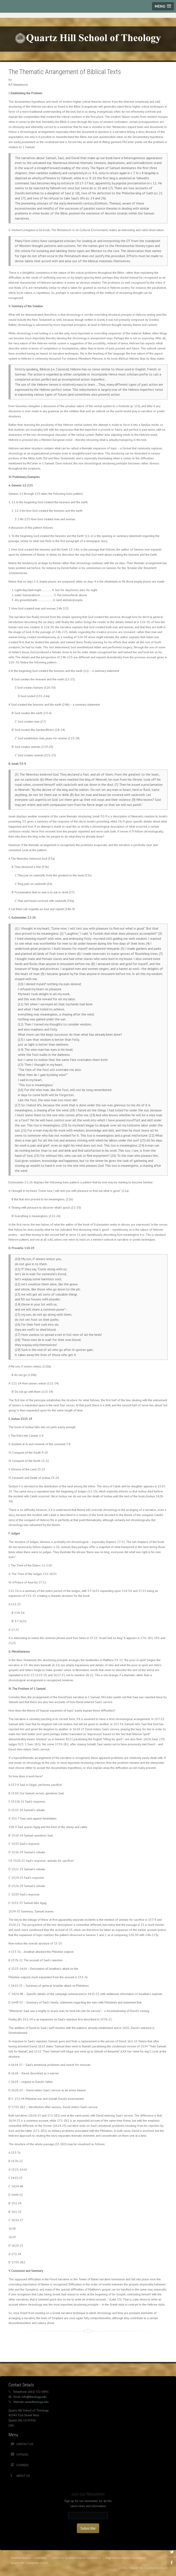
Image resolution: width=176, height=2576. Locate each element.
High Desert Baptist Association (125, 2558)
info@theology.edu (34, 2397)
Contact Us (24, 2444)
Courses (22, 2465)
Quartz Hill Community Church (29, 2563)
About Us (23, 2476)
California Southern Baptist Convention (76, 2558)
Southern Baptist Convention (28, 2558)
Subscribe (88, 2528)
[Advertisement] (85, 2346)
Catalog (22, 2454)
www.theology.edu (36, 2402)
